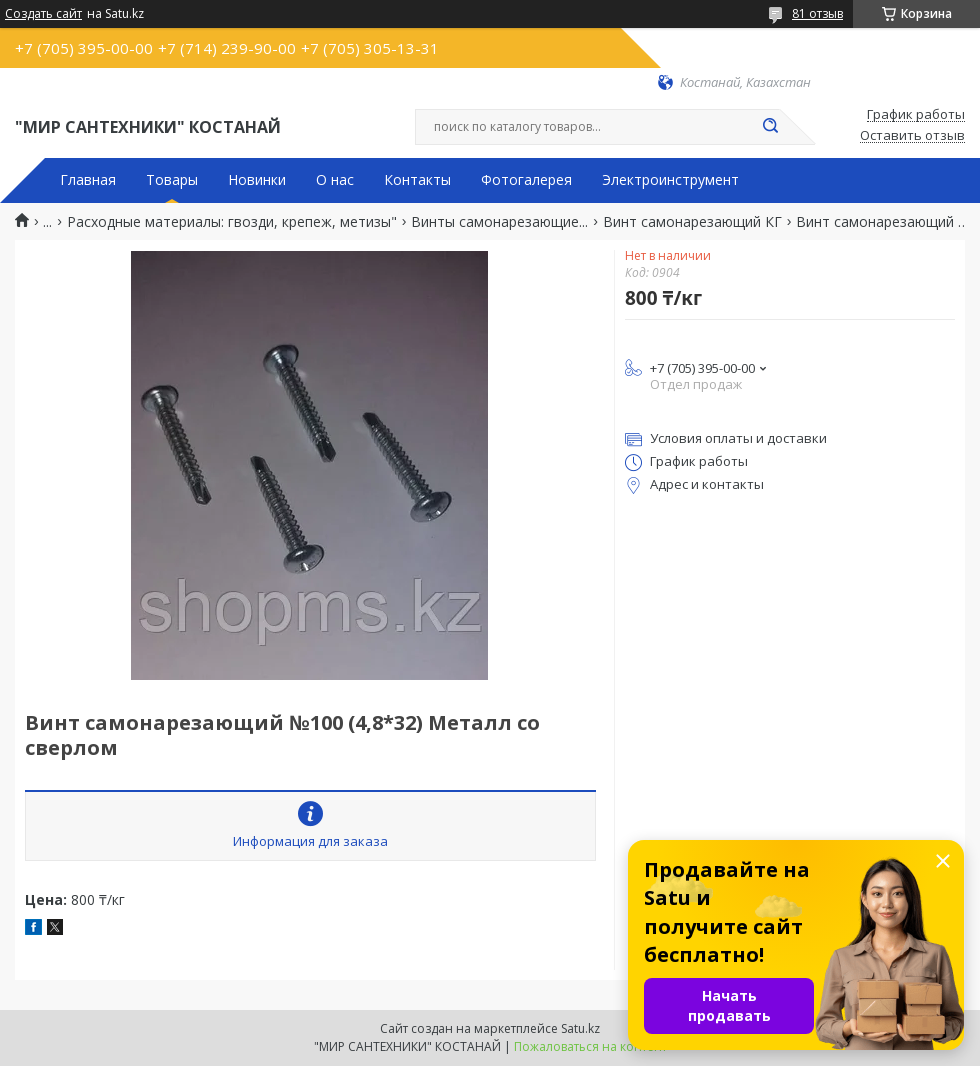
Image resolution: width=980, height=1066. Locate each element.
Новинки (257, 180)
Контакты (417, 180)
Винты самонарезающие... (499, 222)
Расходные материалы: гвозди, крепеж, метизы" (232, 222)
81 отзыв (817, 13)
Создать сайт (43, 14)
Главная (88, 180)
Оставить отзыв (912, 136)
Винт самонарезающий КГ (692, 222)
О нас (335, 180)
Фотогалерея (526, 180)
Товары (172, 180)
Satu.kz (580, 1028)
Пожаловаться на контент (590, 1046)
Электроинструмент (670, 180)
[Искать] (770, 127)
